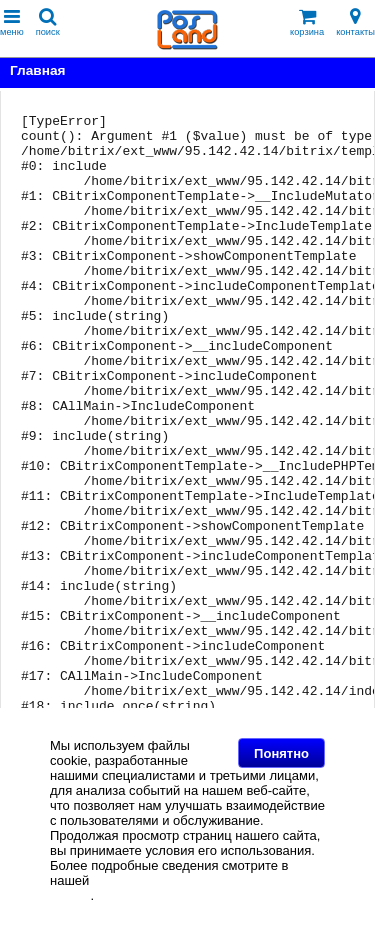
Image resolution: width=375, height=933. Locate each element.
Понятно (281, 753)
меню (12, 22)
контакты (355, 22)
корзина (307, 22)
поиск (48, 22)
